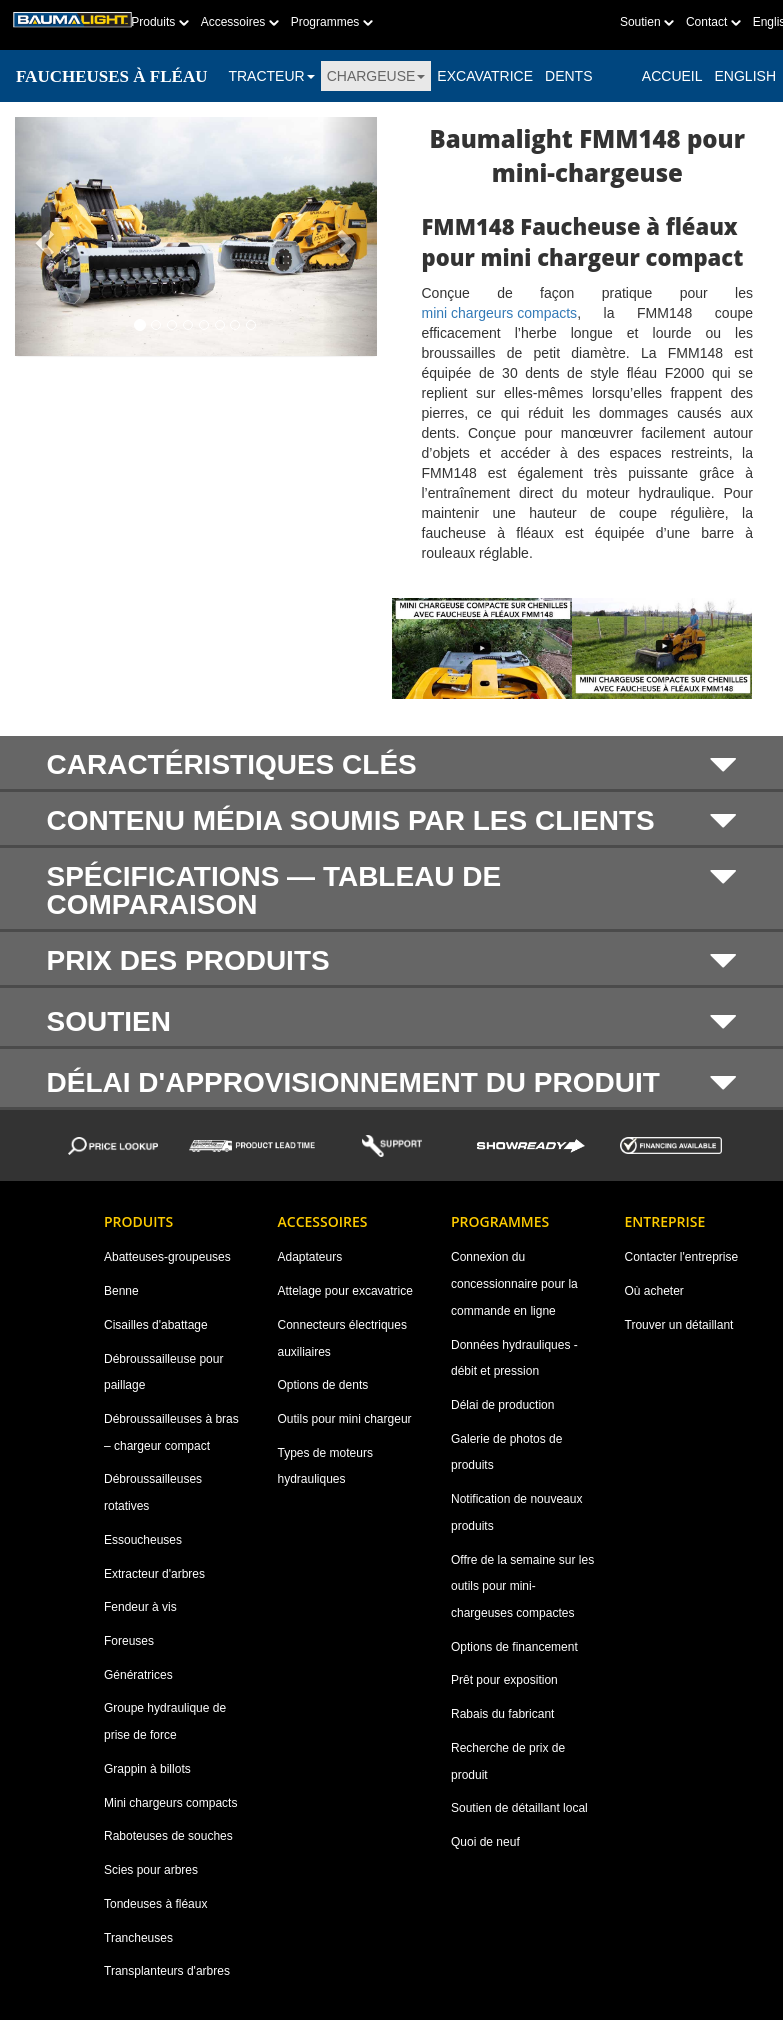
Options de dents (323, 1385)
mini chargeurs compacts (500, 313)
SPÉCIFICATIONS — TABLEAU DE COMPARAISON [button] (392, 891)
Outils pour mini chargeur (345, 1419)
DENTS (568, 76)
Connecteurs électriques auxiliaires (342, 1338)
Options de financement (514, 1647)
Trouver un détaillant (679, 1325)
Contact (713, 22)
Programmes (332, 22)
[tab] (391, 764)
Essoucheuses (143, 1540)
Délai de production (502, 1405)
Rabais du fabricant (502, 1714)
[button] (42, 236)
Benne (121, 1291)
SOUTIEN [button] (392, 1021)
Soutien (647, 22)
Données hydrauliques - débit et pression (514, 1358)
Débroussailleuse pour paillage (163, 1372)
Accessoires (240, 22)
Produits (159, 22)
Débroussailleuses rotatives (153, 1492)
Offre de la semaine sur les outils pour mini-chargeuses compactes (522, 1586)
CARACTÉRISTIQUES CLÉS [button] (392, 765)
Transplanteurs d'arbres (167, 1971)
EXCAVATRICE (485, 76)
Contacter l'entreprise (682, 1257)
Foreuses (129, 1641)
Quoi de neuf (485, 1842)
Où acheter (654, 1291)
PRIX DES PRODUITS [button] (392, 961)
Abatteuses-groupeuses (167, 1257)
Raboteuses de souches (168, 1836)
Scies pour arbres (151, 1870)
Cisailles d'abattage (156, 1325)
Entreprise (665, 1221)
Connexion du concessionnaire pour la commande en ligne (514, 1283)
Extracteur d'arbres (154, 1574)
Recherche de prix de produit (508, 1761)
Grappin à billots (147, 1769)
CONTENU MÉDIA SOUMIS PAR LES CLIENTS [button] (392, 821)
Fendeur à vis (140, 1607)
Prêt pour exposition (504, 1680)
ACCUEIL (672, 76)
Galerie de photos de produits (506, 1452)
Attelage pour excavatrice (345, 1291)
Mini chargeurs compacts (170, 1803)
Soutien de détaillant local (519, 1808)
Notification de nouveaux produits (516, 1512)
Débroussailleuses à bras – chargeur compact (171, 1432)
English (745, 76)
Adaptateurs (310, 1257)
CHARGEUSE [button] (376, 76)
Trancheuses (138, 1938)
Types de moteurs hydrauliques (325, 1466)
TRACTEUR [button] (271, 76)
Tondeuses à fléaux (155, 1904)
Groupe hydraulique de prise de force (165, 1721)
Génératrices (138, 1675)
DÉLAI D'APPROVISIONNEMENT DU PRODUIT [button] (392, 1082)
